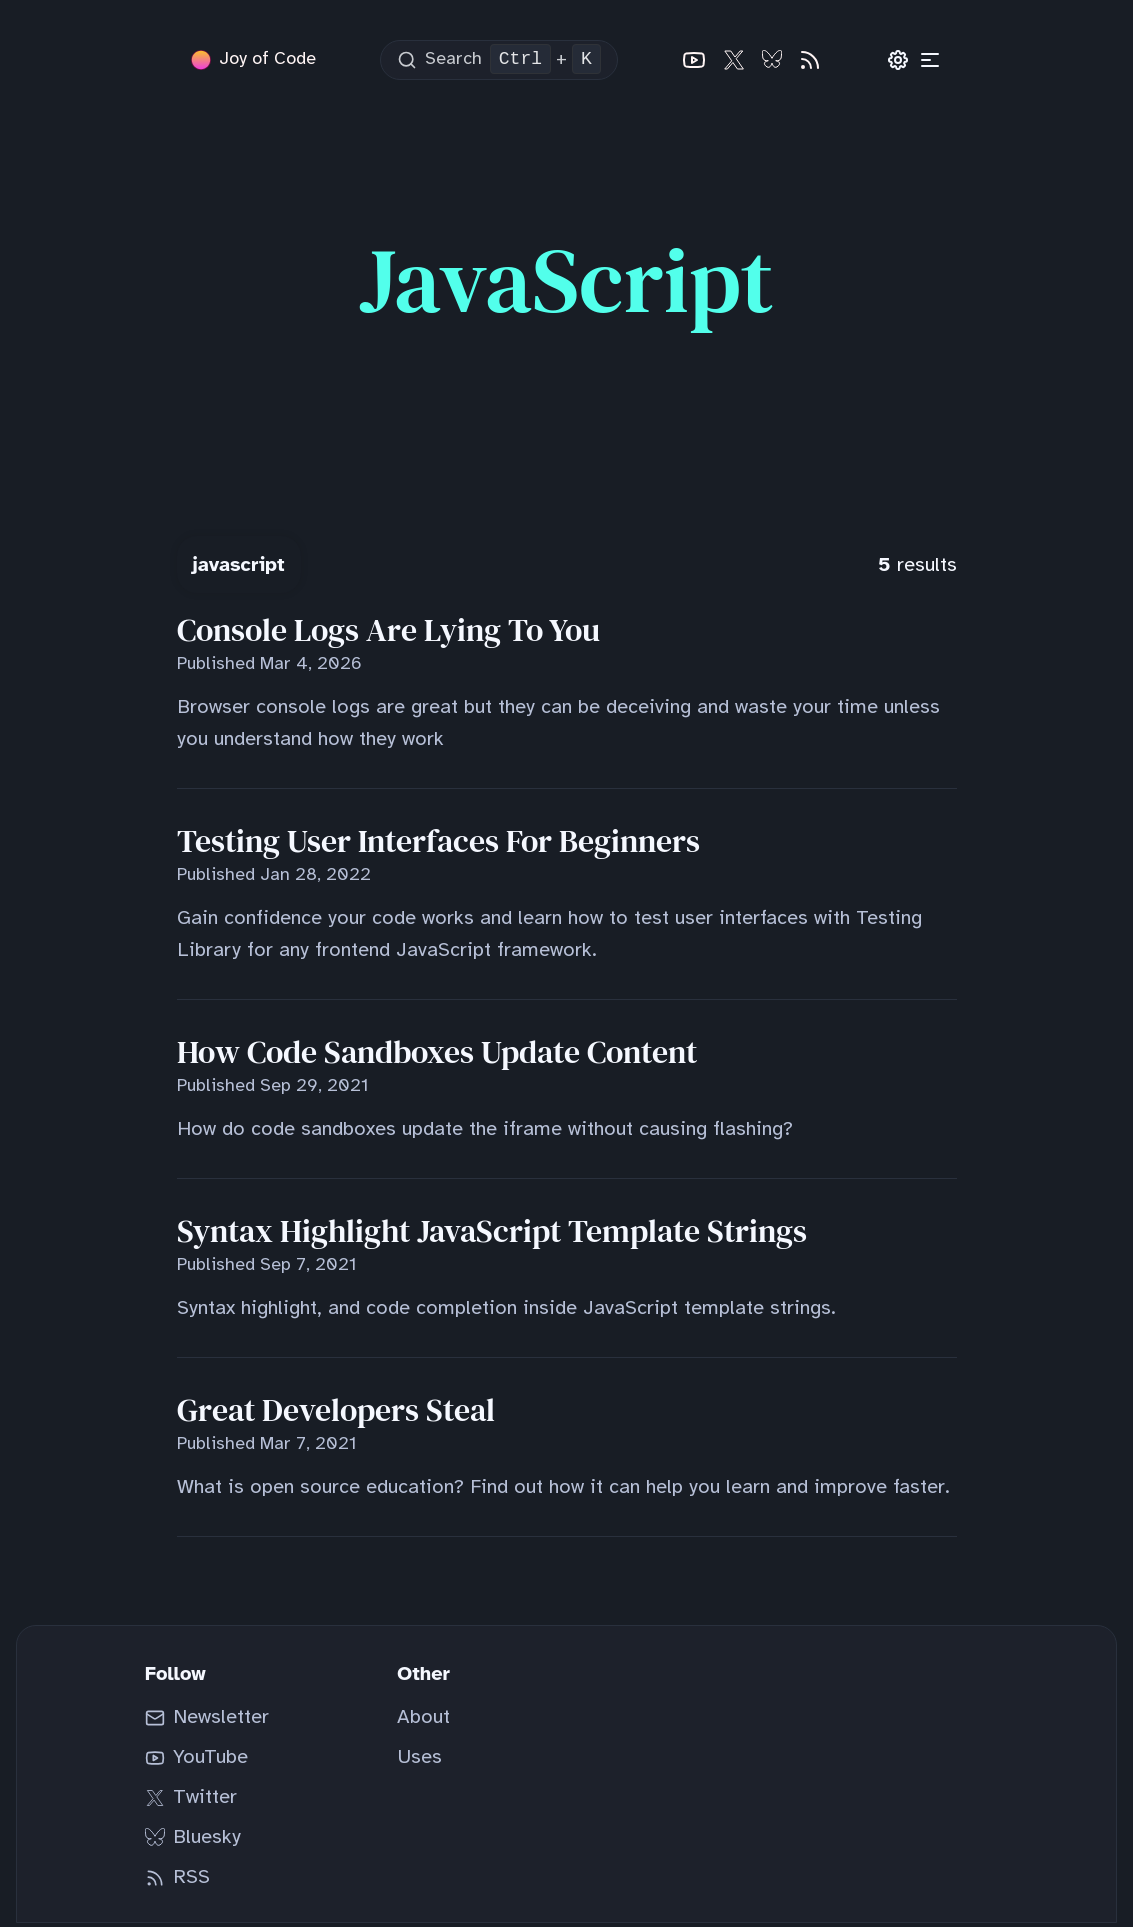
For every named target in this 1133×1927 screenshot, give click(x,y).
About (423, 1721)
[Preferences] (899, 62)
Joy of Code (267, 61)
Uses (419, 1761)
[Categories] (931, 62)
